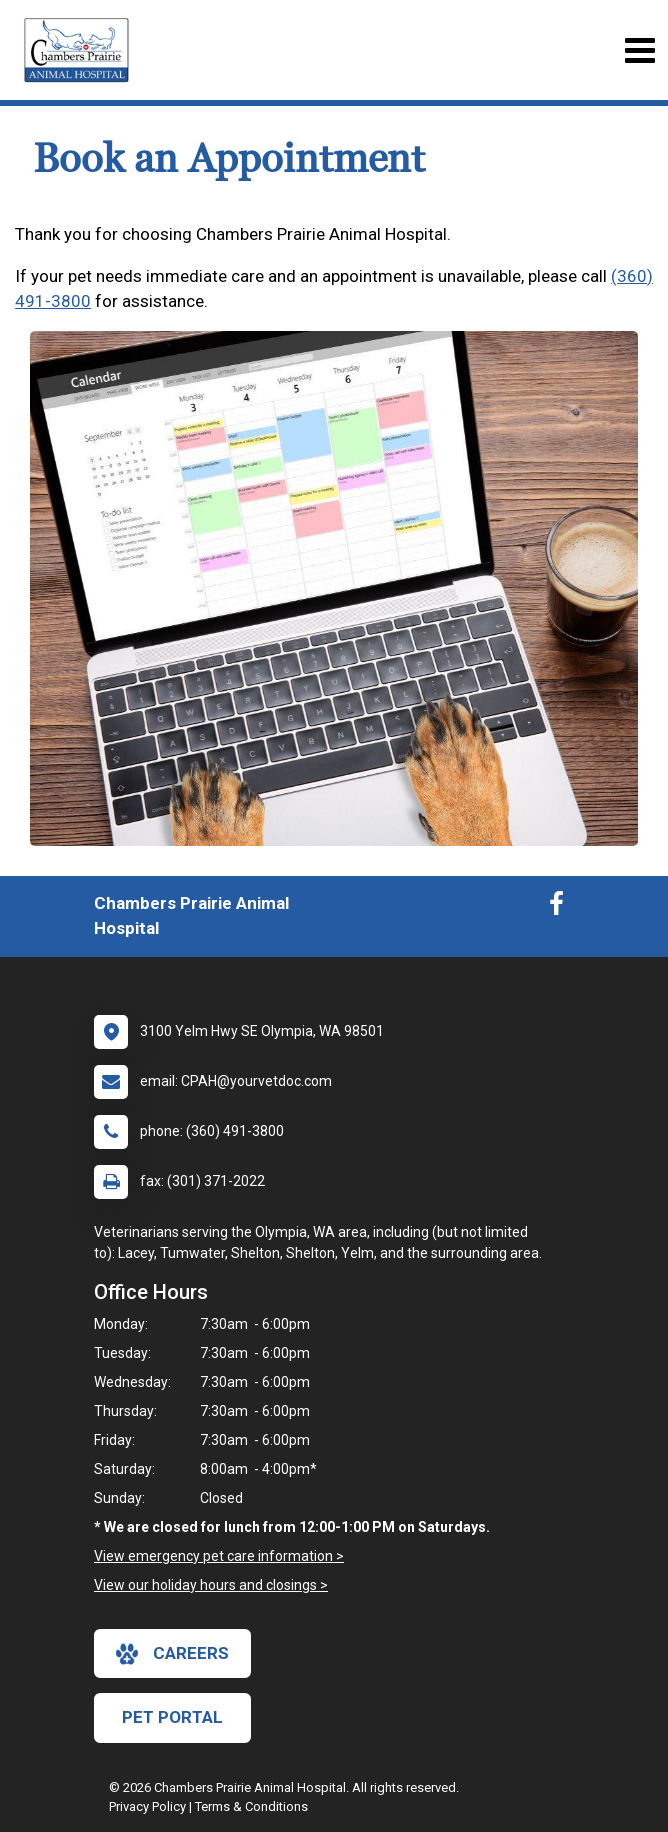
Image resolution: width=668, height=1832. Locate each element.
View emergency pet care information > (219, 1556)
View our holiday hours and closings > (211, 1585)
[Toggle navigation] (639, 50)
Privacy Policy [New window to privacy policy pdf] (147, 1806)
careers (172, 1654)
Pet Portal (172, 1717)
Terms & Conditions (251, 1806)
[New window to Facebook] (556, 908)
